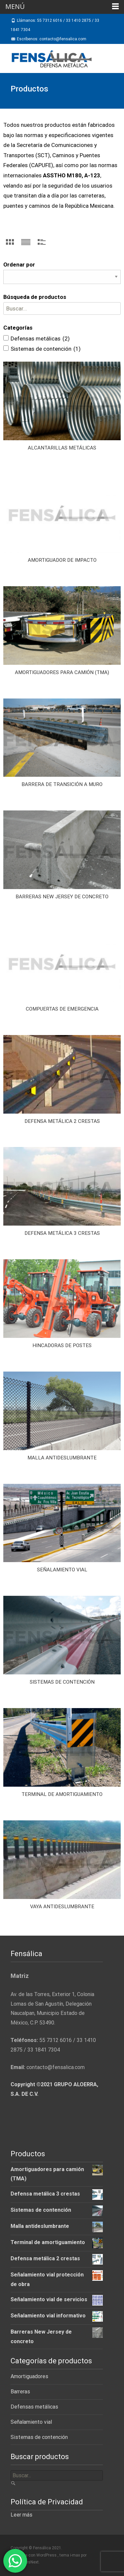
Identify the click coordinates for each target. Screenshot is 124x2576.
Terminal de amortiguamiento (62, 1794)
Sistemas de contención (62, 1682)
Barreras (20, 2391)
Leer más (21, 2515)
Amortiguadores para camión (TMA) (62, 672)
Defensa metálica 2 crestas (62, 1121)
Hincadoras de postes (62, 1345)
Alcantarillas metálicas (62, 448)
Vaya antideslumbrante (62, 1907)
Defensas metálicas (34, 2407)
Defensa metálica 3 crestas (62, 1233)
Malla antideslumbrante (62, 1458)
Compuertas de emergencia (62, 1009)
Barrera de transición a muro (62, 784)
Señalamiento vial (62, 1570)
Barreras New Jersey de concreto (62, 897)
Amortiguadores (29, 2376)
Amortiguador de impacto (62, 560)
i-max (75, 2555)
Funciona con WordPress (34, 2555)
